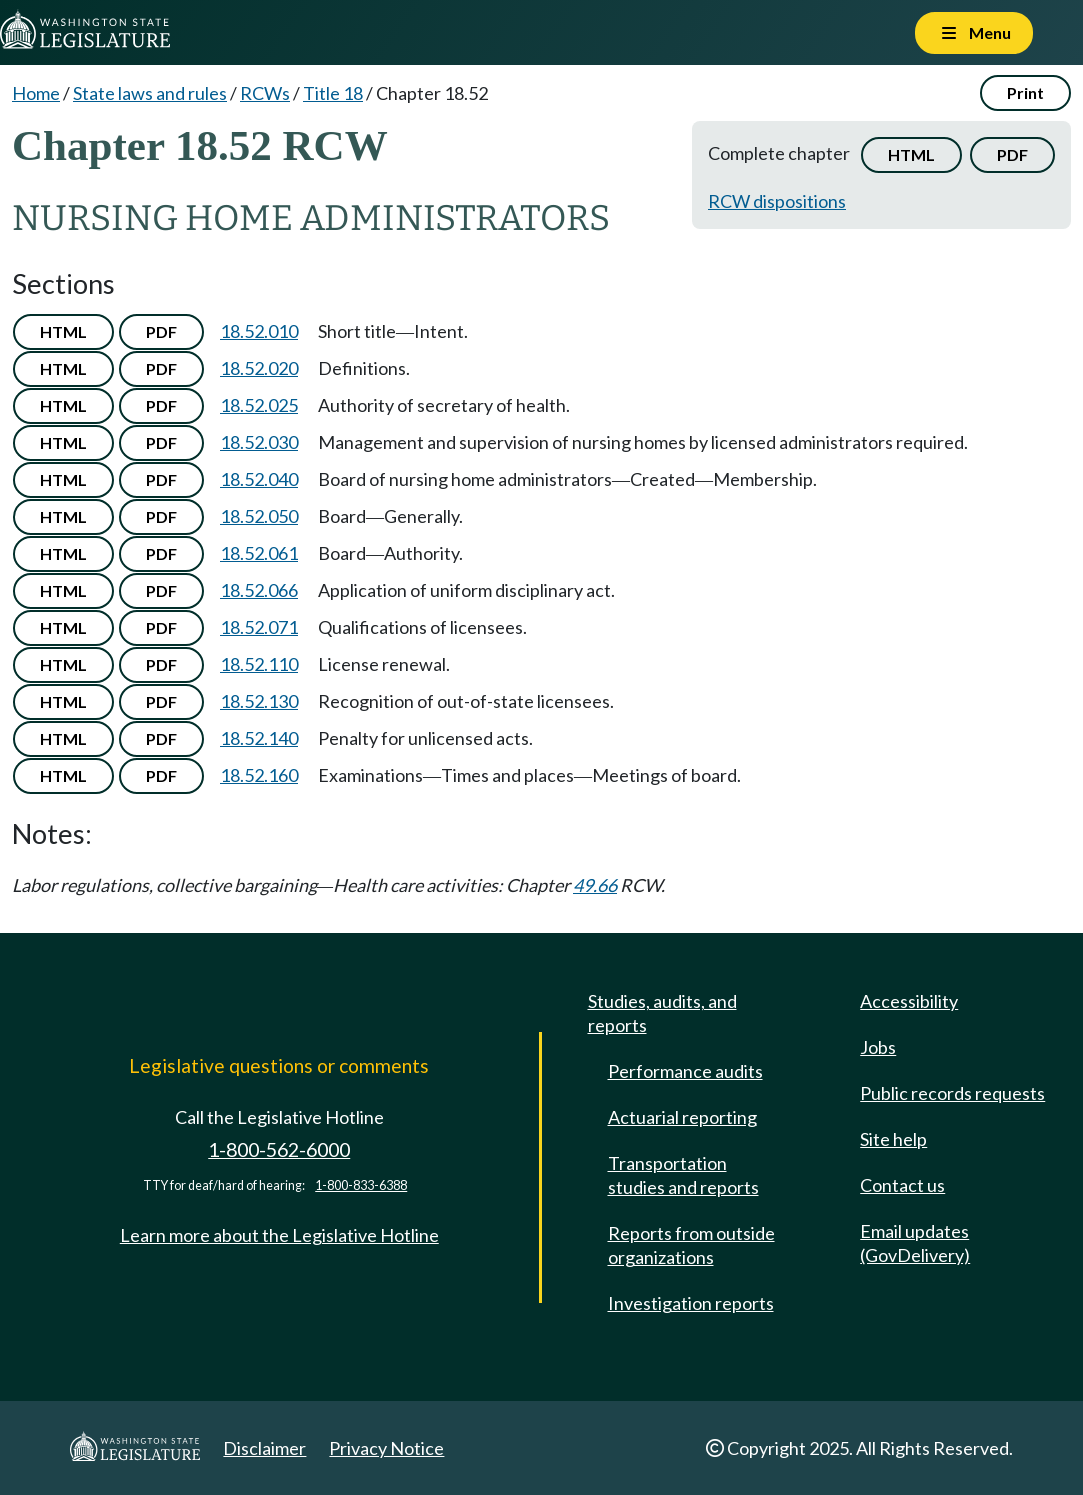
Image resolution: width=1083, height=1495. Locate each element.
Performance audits (685, 1071)
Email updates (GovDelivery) (915, 1243)
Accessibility (909, 1001)
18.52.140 (259, 738)
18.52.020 (259, 368)
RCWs (265, 93)
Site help (893, 1139)
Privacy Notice (386, 1448)
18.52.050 (259, 516)
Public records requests (952, 1093)
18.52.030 (259, 442)
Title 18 (333, 93)
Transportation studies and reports (683, 1175)
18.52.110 (259, 664)
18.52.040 (259, 479)
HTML (911, 154)
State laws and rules (150, 93)
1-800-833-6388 (361, 1185)
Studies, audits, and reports (662, 1013)
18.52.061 (259, 553)
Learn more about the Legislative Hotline (279, 1235)
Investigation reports (691, 1303)
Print (1025, 92)
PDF (1012, 154)
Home (36, 93)
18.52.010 (259, 331)
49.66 (595, 885)
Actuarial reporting (682, 1117)
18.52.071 (259, 627)
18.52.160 (259, 775)
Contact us (902, 1185)
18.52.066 (259, 590)
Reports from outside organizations (691, 1245)
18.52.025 (259, 405)
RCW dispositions (777, 201)
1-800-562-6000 (279, 1149)
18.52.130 (259, 701)
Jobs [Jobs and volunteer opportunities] (878, 1047)
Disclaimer (264, 1448)
